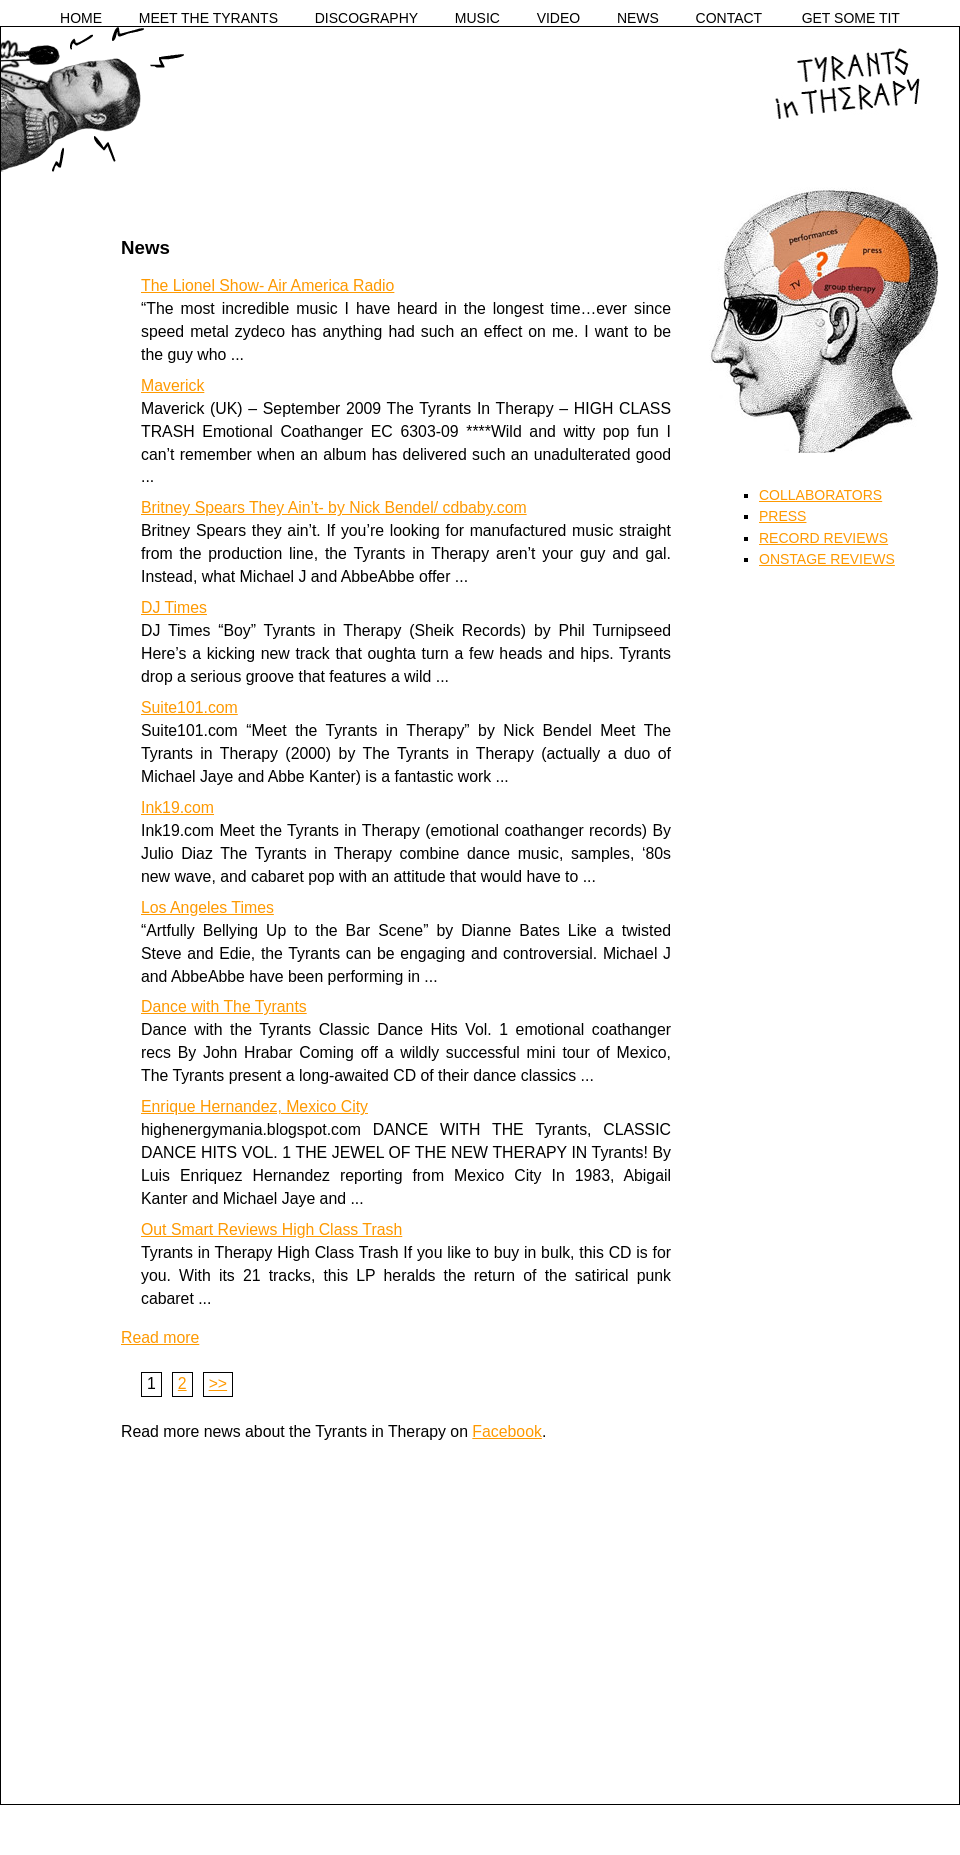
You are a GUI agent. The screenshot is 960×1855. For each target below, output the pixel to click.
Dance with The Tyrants (224, 1006)
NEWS (638, 18)
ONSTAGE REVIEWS (827, 559)
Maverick (172, 385)
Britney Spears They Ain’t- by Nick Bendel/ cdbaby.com (334, 507)
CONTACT (729, 18)
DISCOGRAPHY (366, 18)
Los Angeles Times (207, 907)
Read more (160, 1337)
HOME (81, 18)
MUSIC (477, 18)
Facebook (507, 1431)
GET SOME (851, 18)
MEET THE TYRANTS (208, 18)
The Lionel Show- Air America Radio (267, 285)
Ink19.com (177, 807)
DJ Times (174, 607)
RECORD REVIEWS (823, 538)
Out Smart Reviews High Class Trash (271, 1229)
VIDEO (559, 18)
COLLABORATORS (820, 495)
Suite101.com (189, 707)
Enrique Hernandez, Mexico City (254, 1106)
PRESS (782, 516)
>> (218, 1383)
